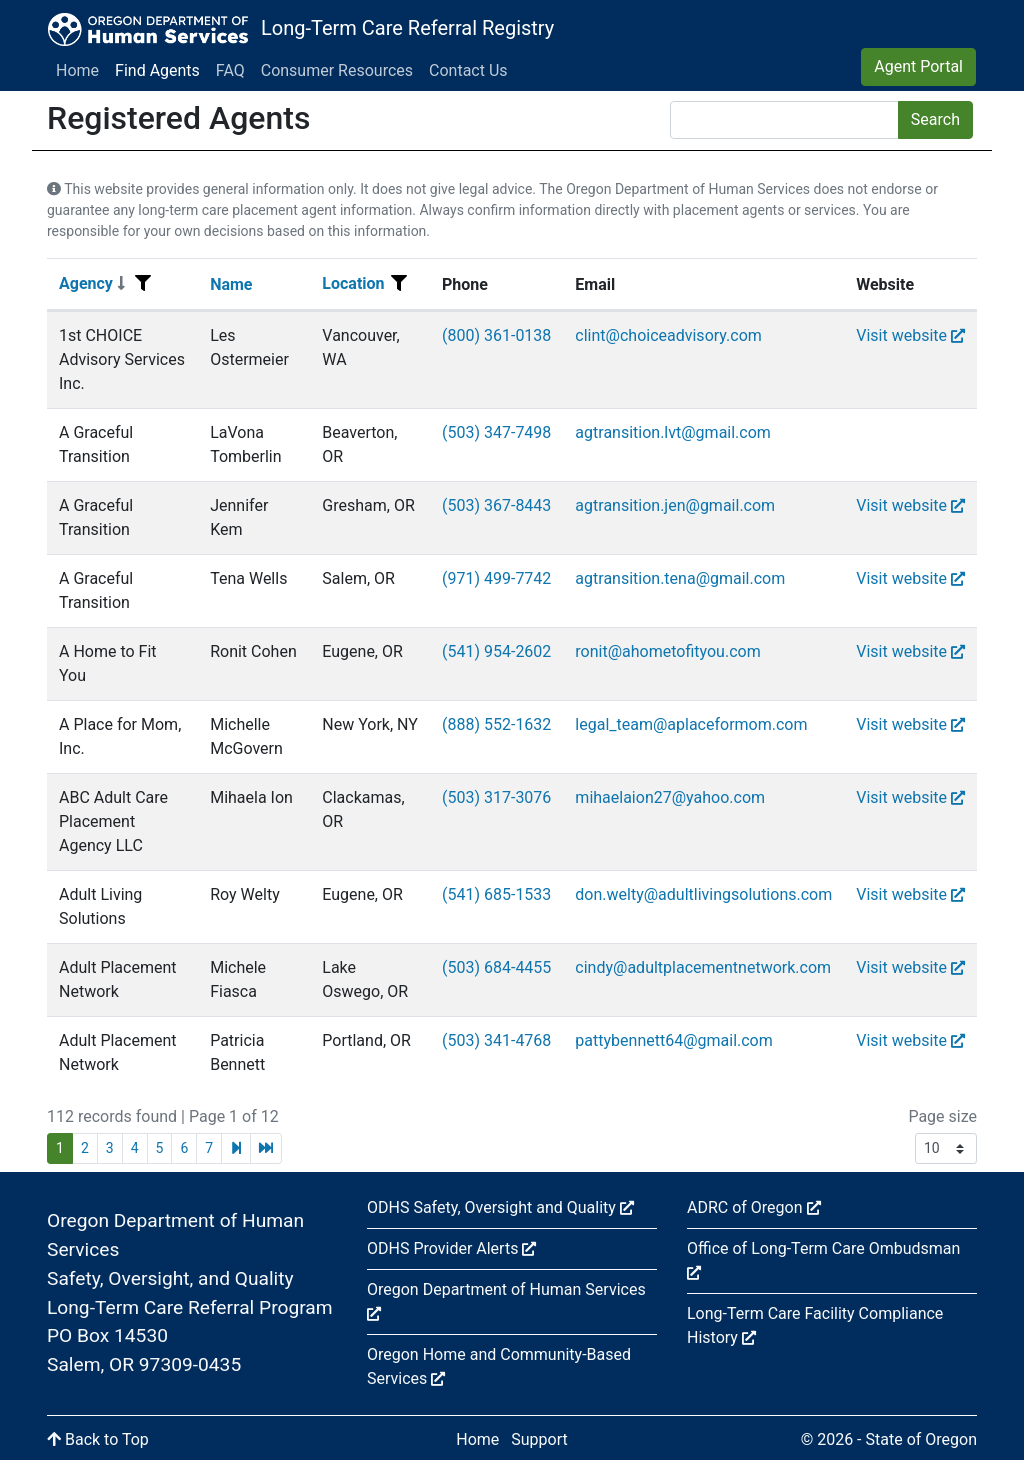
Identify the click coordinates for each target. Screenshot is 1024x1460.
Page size (942, 1116)
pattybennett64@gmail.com (673, 1040)
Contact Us (468, 70)
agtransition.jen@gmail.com (675, 505)
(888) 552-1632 (496, 724)
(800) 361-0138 (496, 335)
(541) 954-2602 (496, 651)
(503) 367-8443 (496, 505)
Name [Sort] (231, 284)
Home (77, 70)
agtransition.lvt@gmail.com (673, 432)
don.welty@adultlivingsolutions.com (703, 894)
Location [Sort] (353, 283)
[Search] (784, 120)
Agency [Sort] (92, 283)
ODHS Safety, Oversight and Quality (500, 1207)
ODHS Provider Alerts (451, 1248)
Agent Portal (918, 66)
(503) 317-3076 (496, 797)
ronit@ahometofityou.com (667, 651)
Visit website (910, 335)
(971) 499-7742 (496, 578)
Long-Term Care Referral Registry (407, 28)
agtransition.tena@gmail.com (680, 578)
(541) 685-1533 (496, 894)
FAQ (230, 70)
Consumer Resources (337, 70)
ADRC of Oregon (754, 1207)
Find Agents (157, 70)
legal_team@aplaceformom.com (691, 724)
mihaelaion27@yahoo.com (670, 797)
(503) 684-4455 (496, 967)
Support (539, 1439)
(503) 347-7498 (496, 432)
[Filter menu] (143, 284)
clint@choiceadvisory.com (668, 335)
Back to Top (98, 1439)
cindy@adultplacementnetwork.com (703, 967)
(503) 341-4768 (496, 1040)
